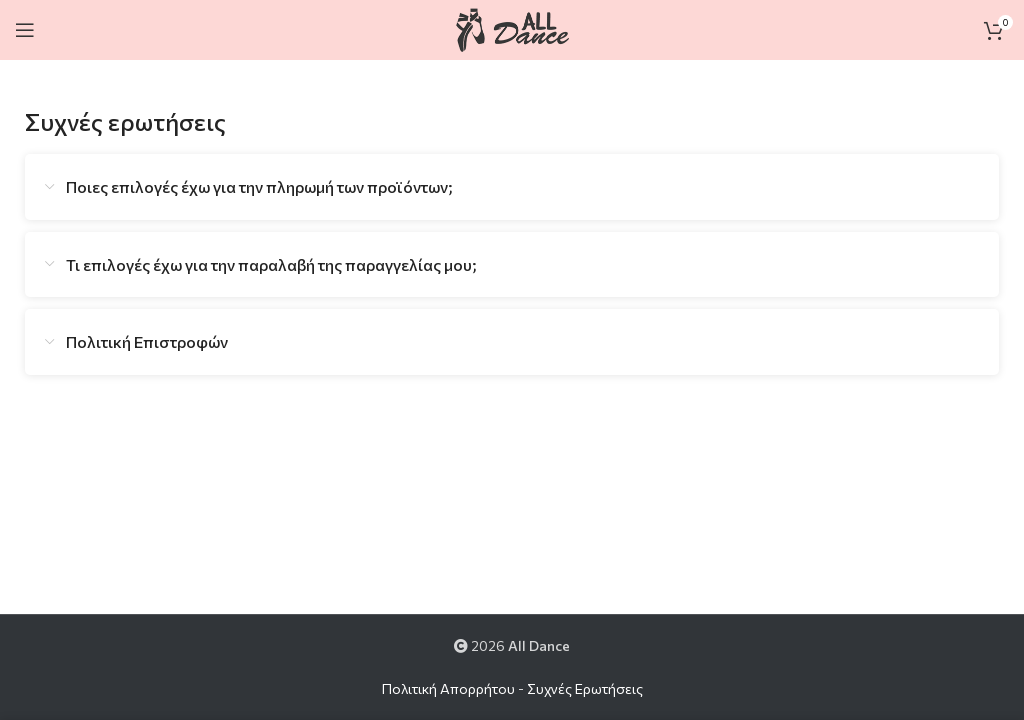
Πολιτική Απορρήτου (448, 688)
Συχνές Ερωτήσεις (585, 688)
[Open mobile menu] (25, 30)
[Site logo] (512, 27)
